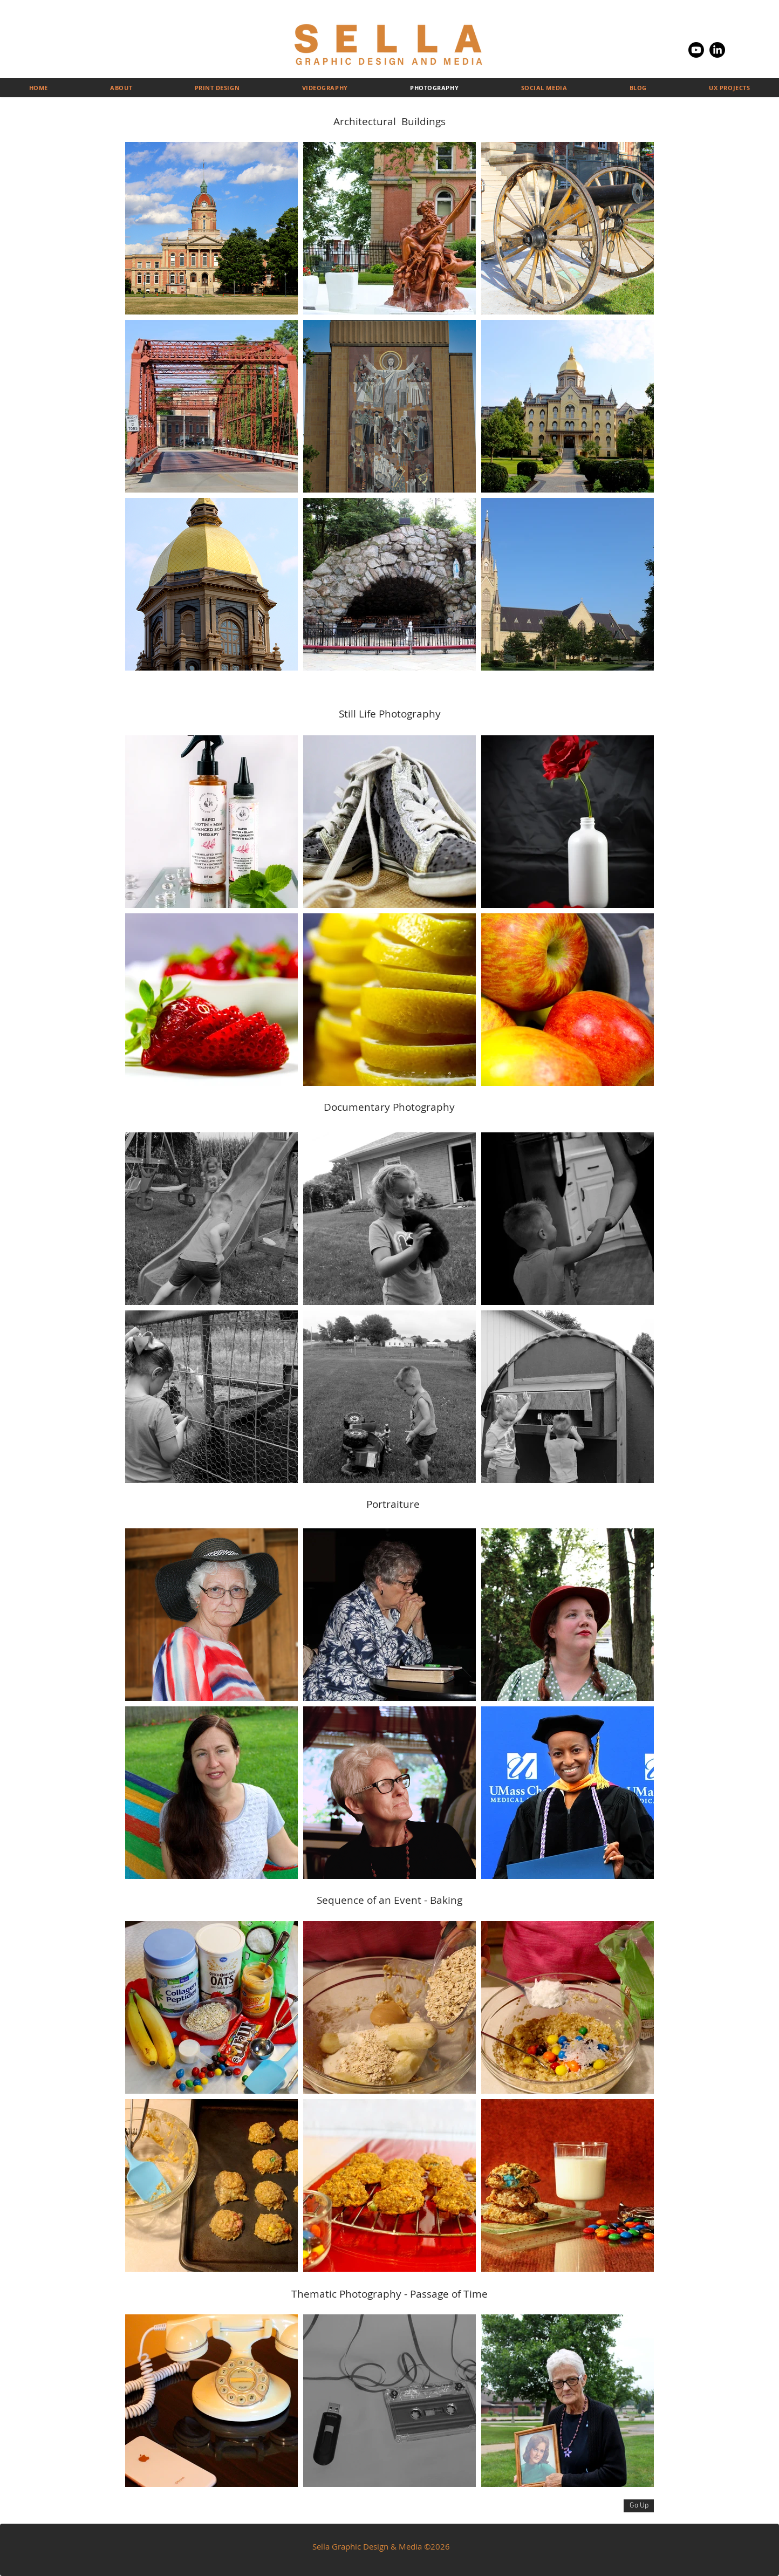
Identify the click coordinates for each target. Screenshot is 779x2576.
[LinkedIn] (717, 50)
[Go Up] (639, 2505)
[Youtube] (696, 50)
